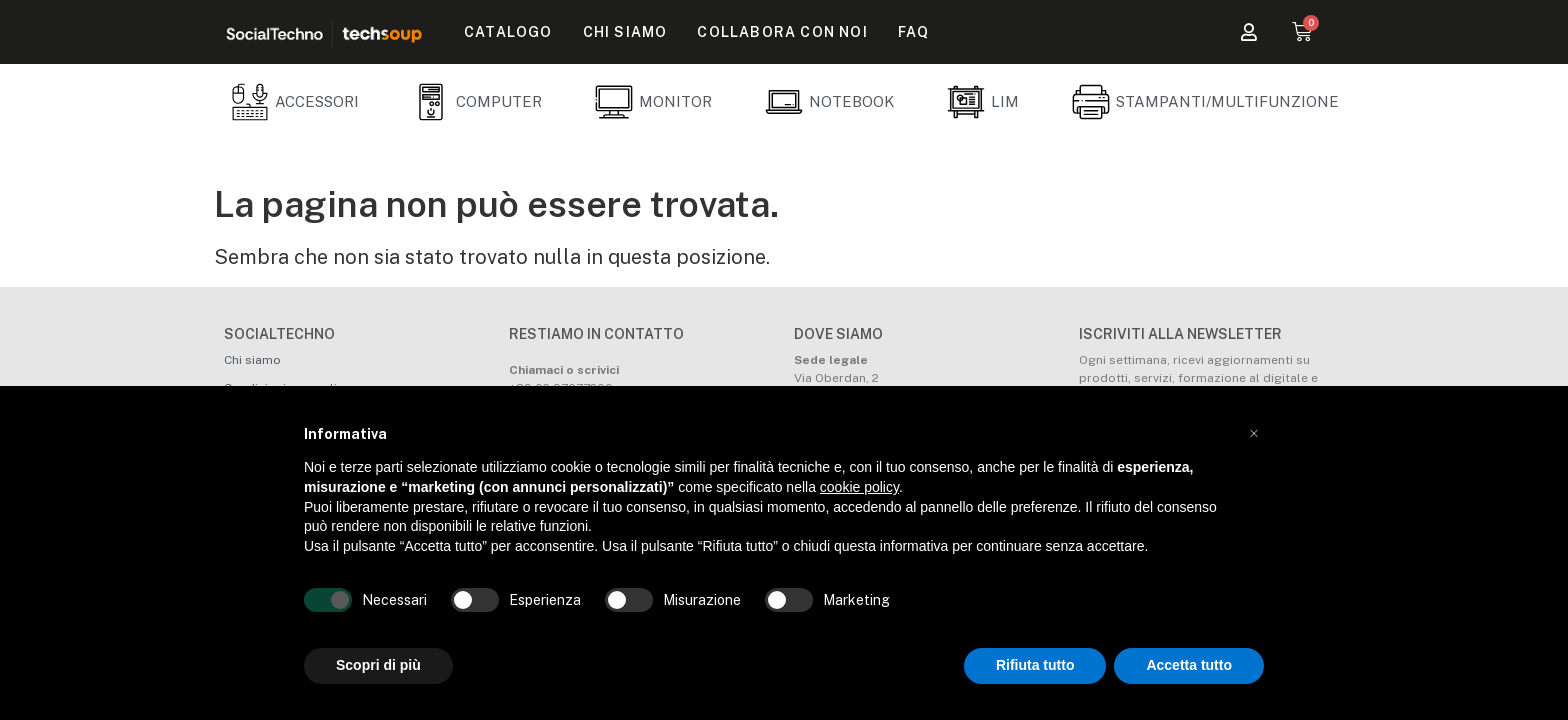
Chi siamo (625, 32)
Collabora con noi (782, 32)
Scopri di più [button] (378, 665)
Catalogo (508, 32)
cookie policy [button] (859, 487)
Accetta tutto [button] (1189, 665)
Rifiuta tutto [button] (1035, 665)
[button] (1254, 434)
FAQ (914, 32)
